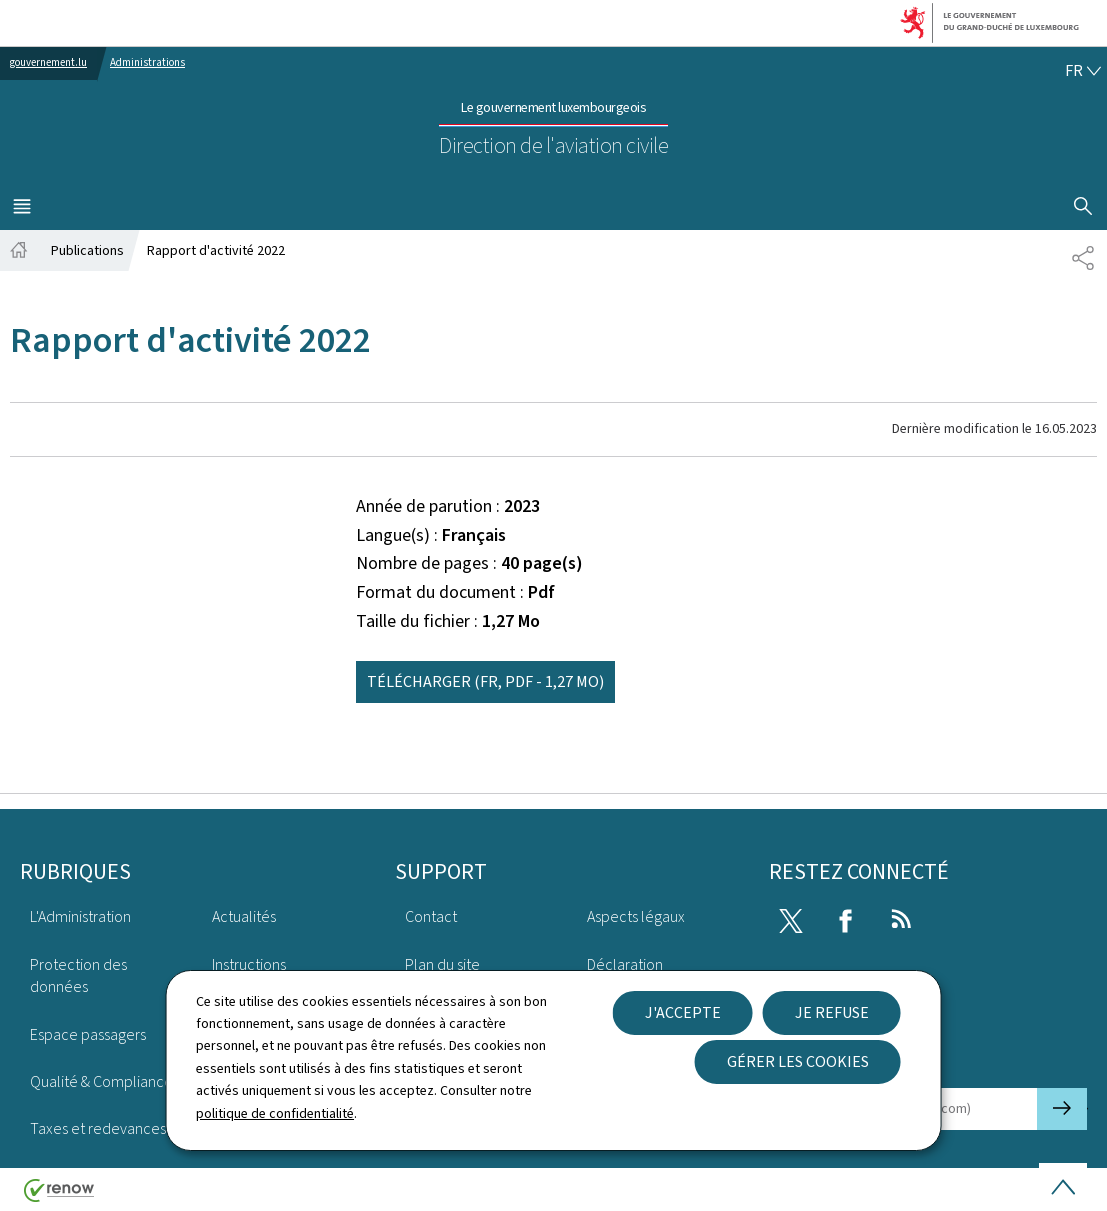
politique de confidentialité (275, 1113)
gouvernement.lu (48, 62)
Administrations (147, 62)
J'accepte (683, 1012)
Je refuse (832, 1012)
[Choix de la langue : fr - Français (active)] (1083, 71)
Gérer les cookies (798, 1061)
